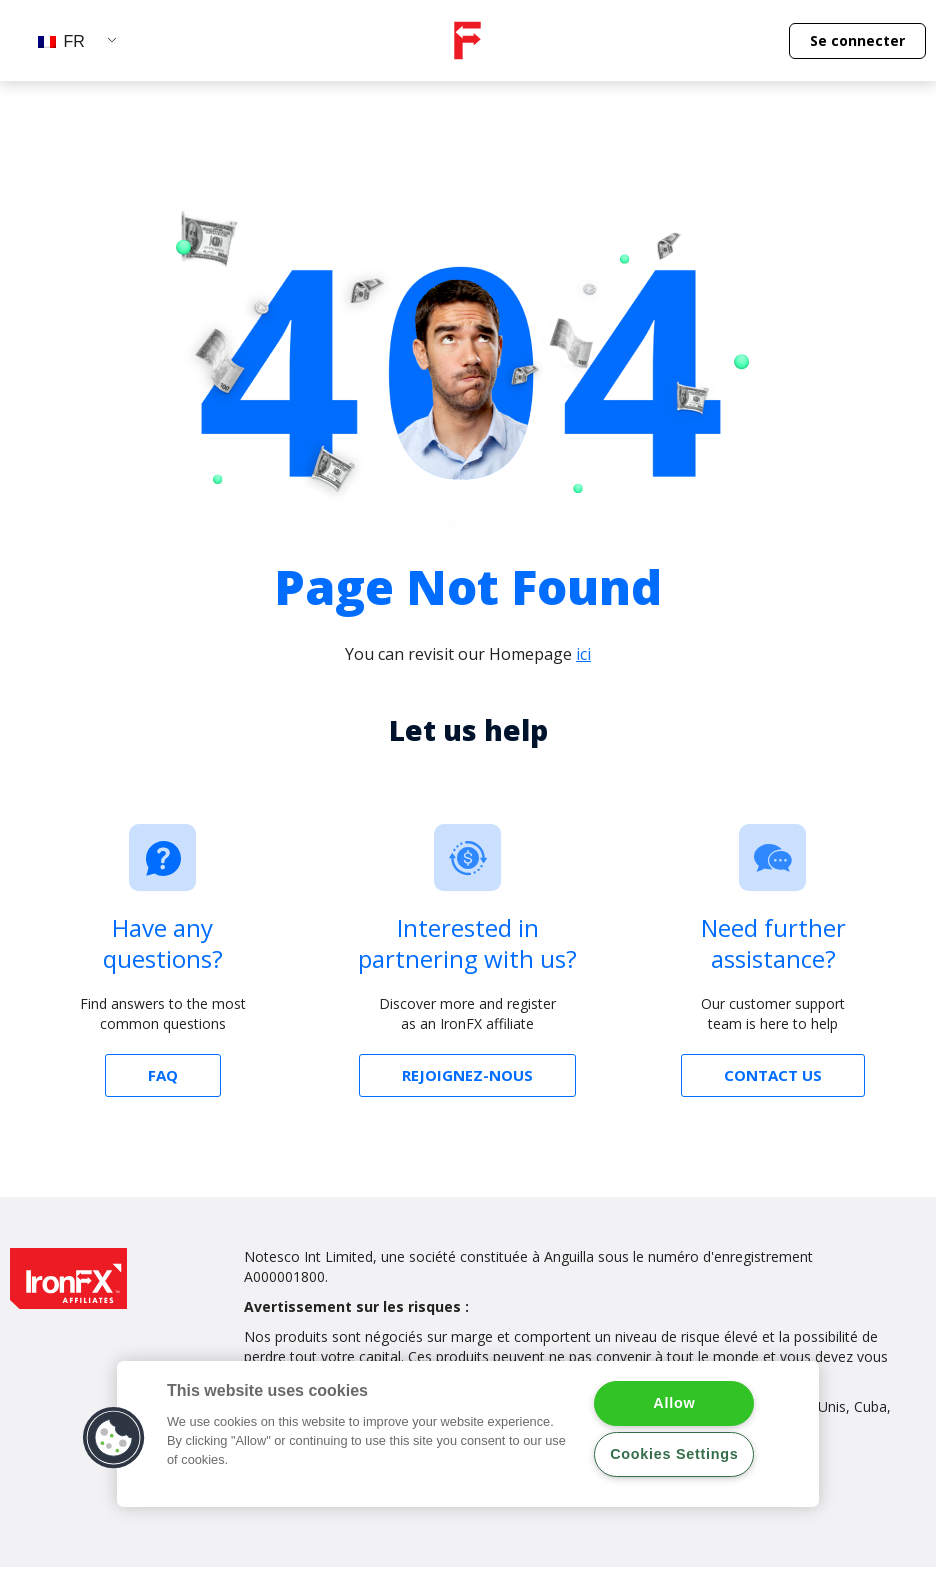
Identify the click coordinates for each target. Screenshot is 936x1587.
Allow (674, 1403)
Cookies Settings (674, 1454)
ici (583, 654)
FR (61, 41)
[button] (857, 41)
